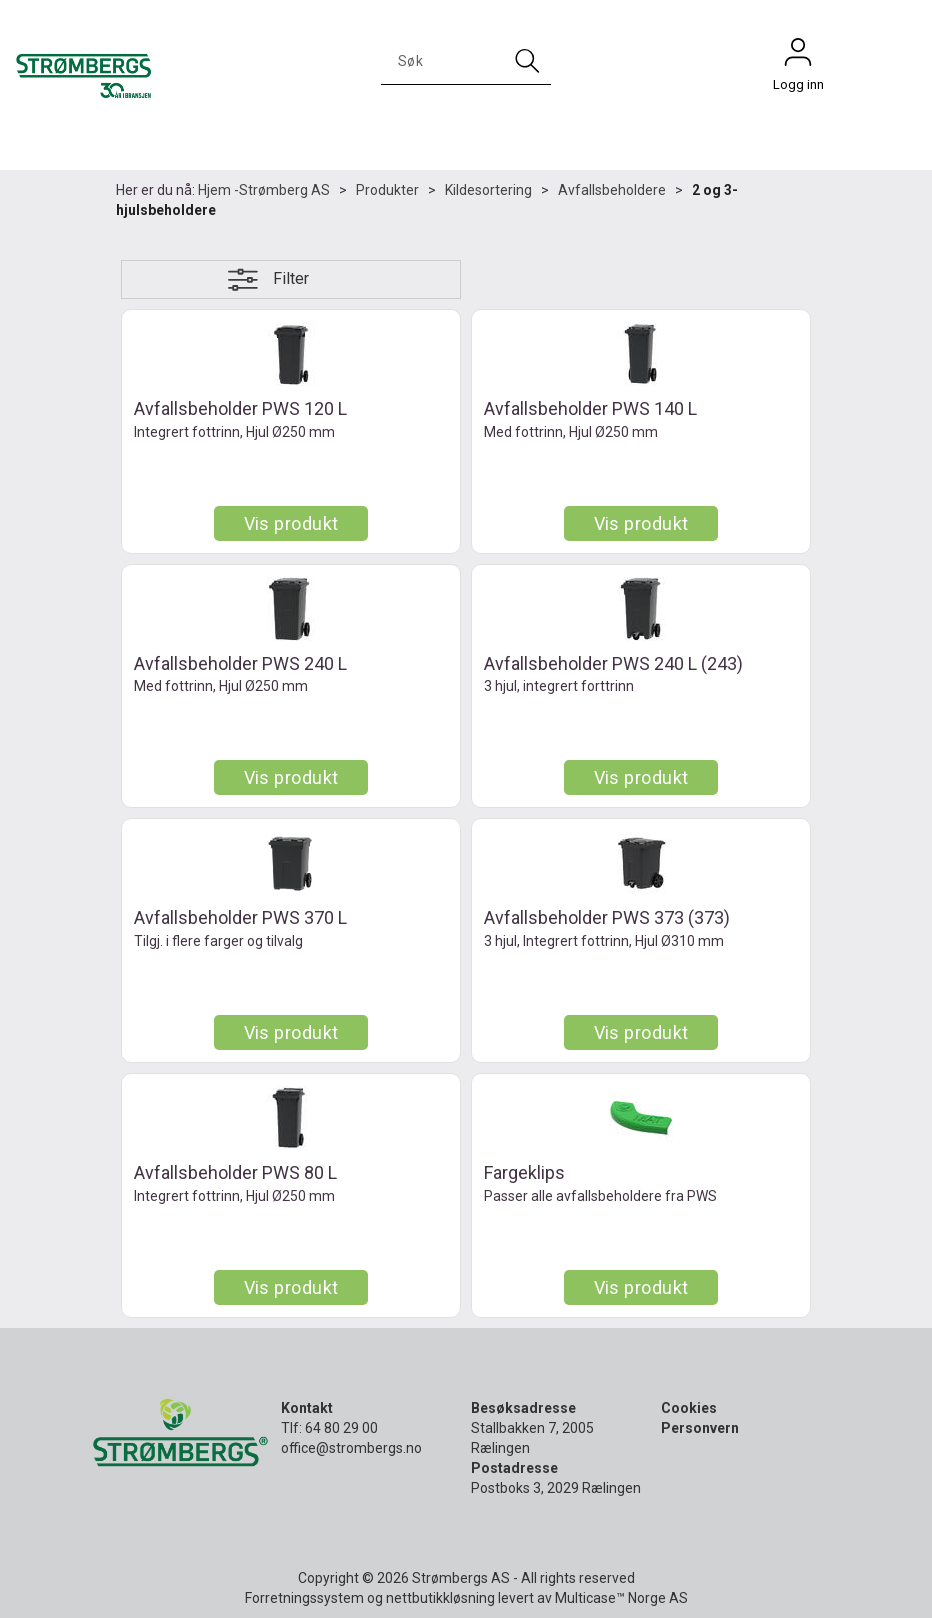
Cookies (689, 1408)
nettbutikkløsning (440, 1598)
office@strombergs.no (351, 1448)
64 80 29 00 (341, 1428)
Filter (291, 278)
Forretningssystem (304, 1598)
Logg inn (798, 57)
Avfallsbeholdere (612, 190)
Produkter (387, 190)
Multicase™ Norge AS (621, 1598)
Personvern (700, 1428)
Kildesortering (488, 190)
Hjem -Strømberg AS (264, 190)
